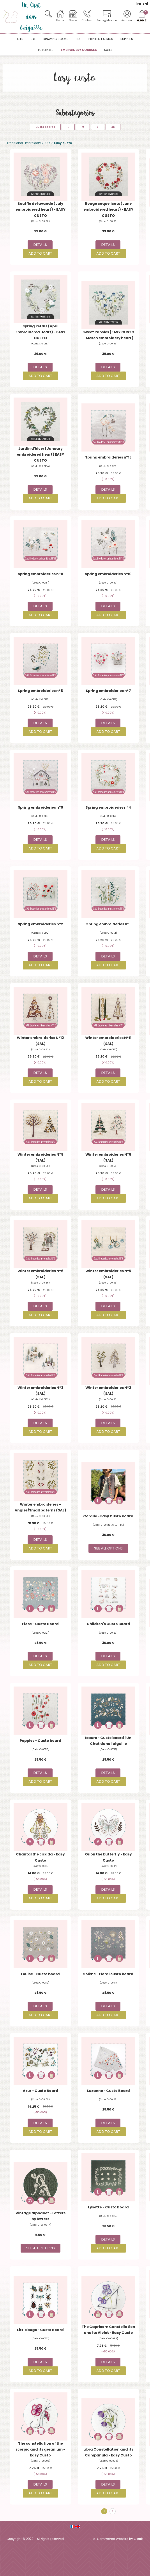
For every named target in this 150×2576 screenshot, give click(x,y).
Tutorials (45, 50)
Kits (20, 39)
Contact (87, 20)
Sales (108, 50)
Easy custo (63, 143)
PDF (78, 39)
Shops (73, 20)
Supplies (126, 39)
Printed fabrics (100, 39)
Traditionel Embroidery (24, 143)
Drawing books (55, 39)
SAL (33, 39)
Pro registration (107, 20)
